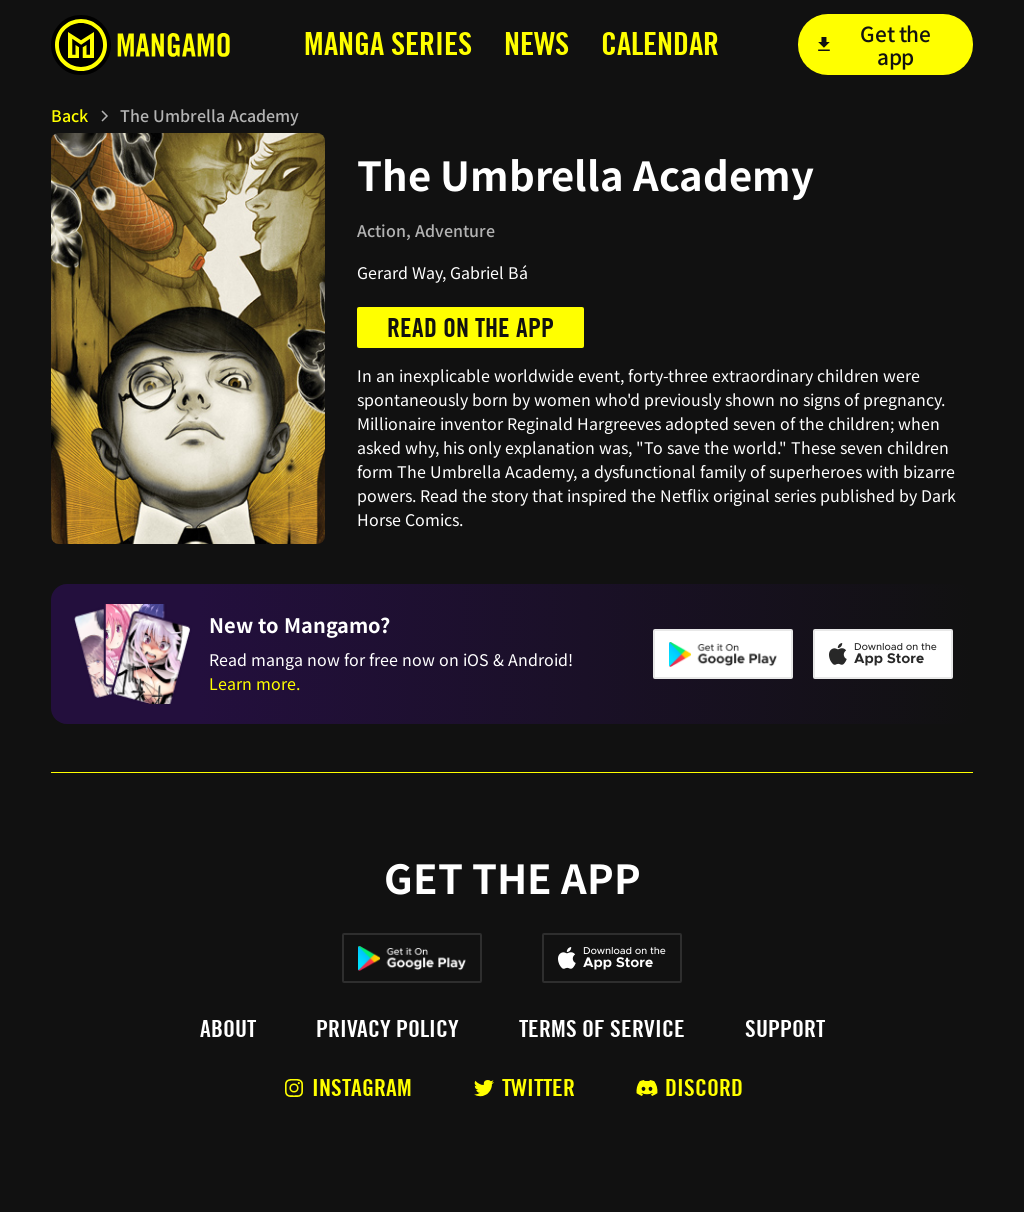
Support (785, 1029)
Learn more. (254, 683)
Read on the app (470, 327)
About (228, 1029)
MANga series (388, 43)
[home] (146, 45)
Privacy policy (387, 1029)
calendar (660, 43)
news (536, 43)
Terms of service (602, 1029)
